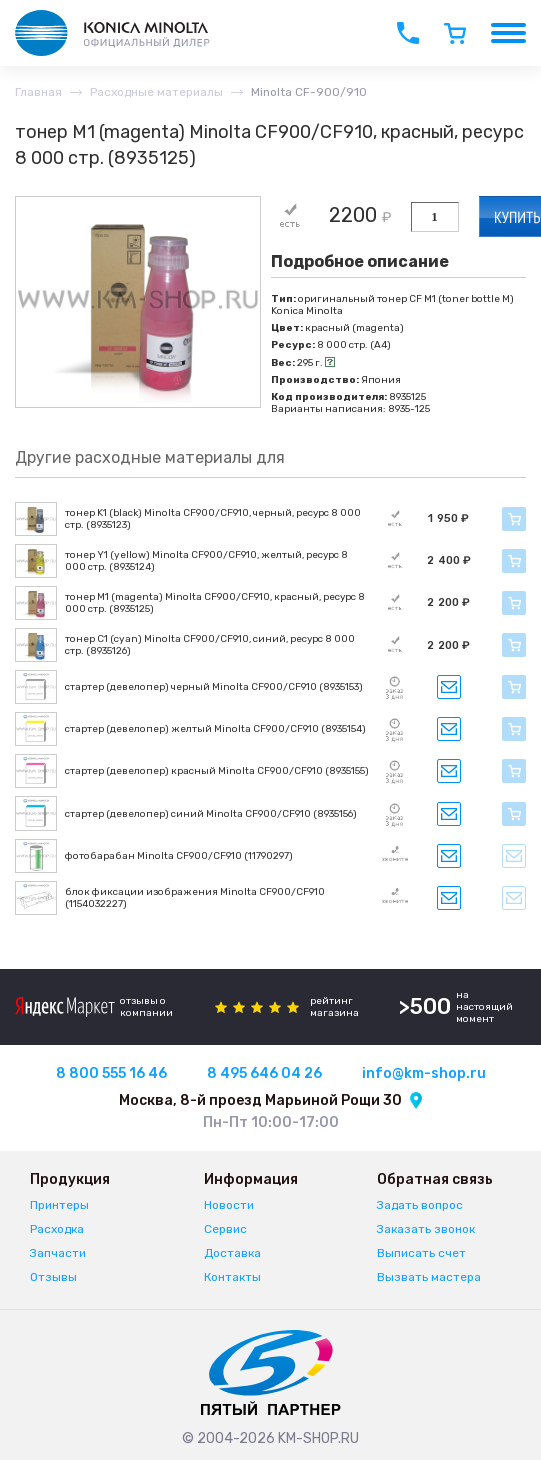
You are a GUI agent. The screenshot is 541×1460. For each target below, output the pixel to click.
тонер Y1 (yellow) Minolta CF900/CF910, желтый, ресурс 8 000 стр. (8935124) (206, 561)
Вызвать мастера (429, 1277)
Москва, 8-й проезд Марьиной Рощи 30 (260, 1100)
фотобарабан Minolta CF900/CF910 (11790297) (179, 856)
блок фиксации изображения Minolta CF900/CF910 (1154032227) (195, 898)
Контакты (232, 1277)
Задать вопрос (420, 1205)
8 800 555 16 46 (111, 1073)
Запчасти (58, 1253)
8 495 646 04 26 (264, 1073)
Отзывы (53, 1277)
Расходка (57, 1229)
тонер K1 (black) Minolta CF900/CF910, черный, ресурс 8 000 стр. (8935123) (213, 519)
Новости (229, 1205)
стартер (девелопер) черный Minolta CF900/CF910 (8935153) (214, 687)
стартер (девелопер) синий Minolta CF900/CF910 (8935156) (211, 814)
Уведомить (514, 856)
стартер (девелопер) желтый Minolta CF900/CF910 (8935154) (215, 729)
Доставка (232, 1253)
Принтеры (59, 1205)
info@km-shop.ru (424, 1073)
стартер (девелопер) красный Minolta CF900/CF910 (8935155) (217, 771)
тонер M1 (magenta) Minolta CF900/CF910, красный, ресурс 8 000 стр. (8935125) (215, 603)
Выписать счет (421, 1253)
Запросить (449, 687)
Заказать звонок (426, 1229)
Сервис (225, 1229)
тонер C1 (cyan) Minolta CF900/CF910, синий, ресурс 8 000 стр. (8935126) (210, 645)
